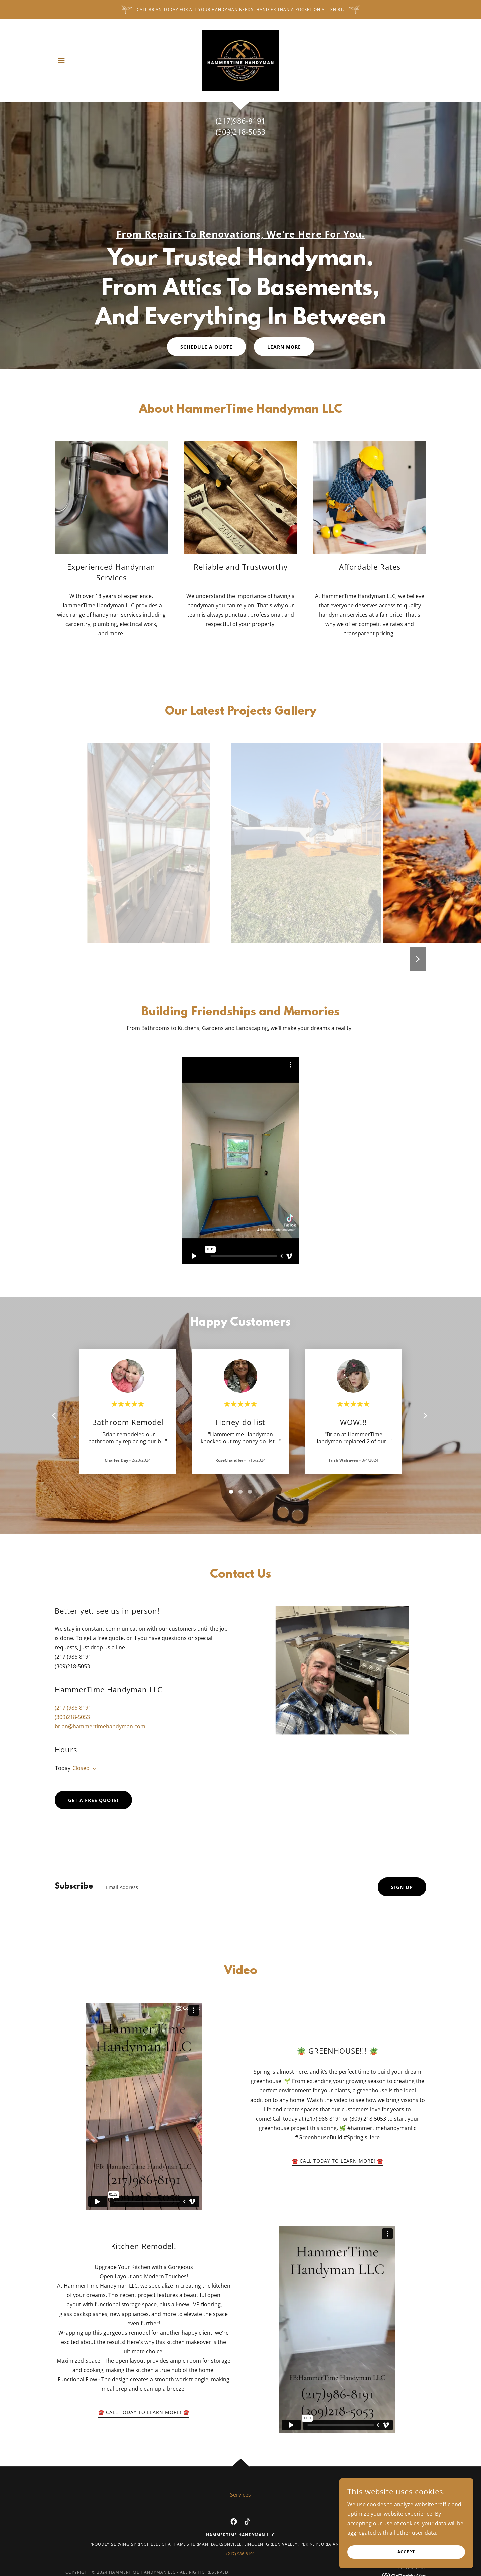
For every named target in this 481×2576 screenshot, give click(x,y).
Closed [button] (81, 1768)
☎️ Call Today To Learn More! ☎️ (337, 2161)
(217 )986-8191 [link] (73, 1707)
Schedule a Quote (206, 347)
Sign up (402, 1887)
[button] (61, 60)
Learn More (284, 347)
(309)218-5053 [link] (72, 1717)
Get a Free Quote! (93, 1800)
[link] (240, 60)
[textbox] (235, 1886)
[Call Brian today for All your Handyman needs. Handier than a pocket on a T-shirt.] (240, 9)
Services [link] (240, 2494)
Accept (406, 2552)
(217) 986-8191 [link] (240, 2554)
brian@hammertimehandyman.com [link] (100, 1726)
